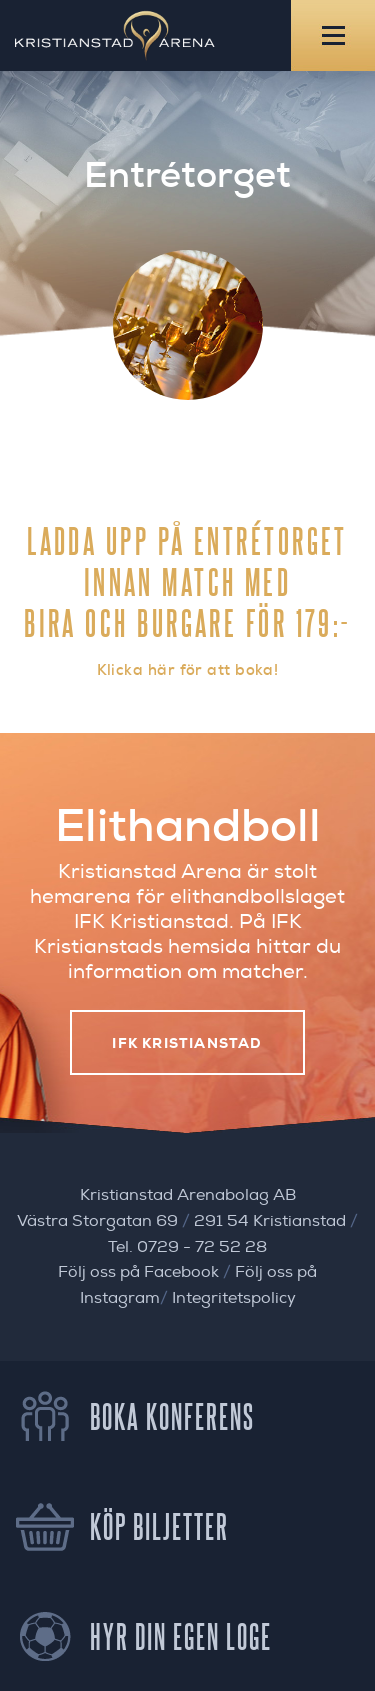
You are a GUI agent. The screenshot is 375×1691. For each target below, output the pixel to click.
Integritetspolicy (234, 1298)
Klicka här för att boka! (188, 670)
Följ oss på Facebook (138, 1272)
